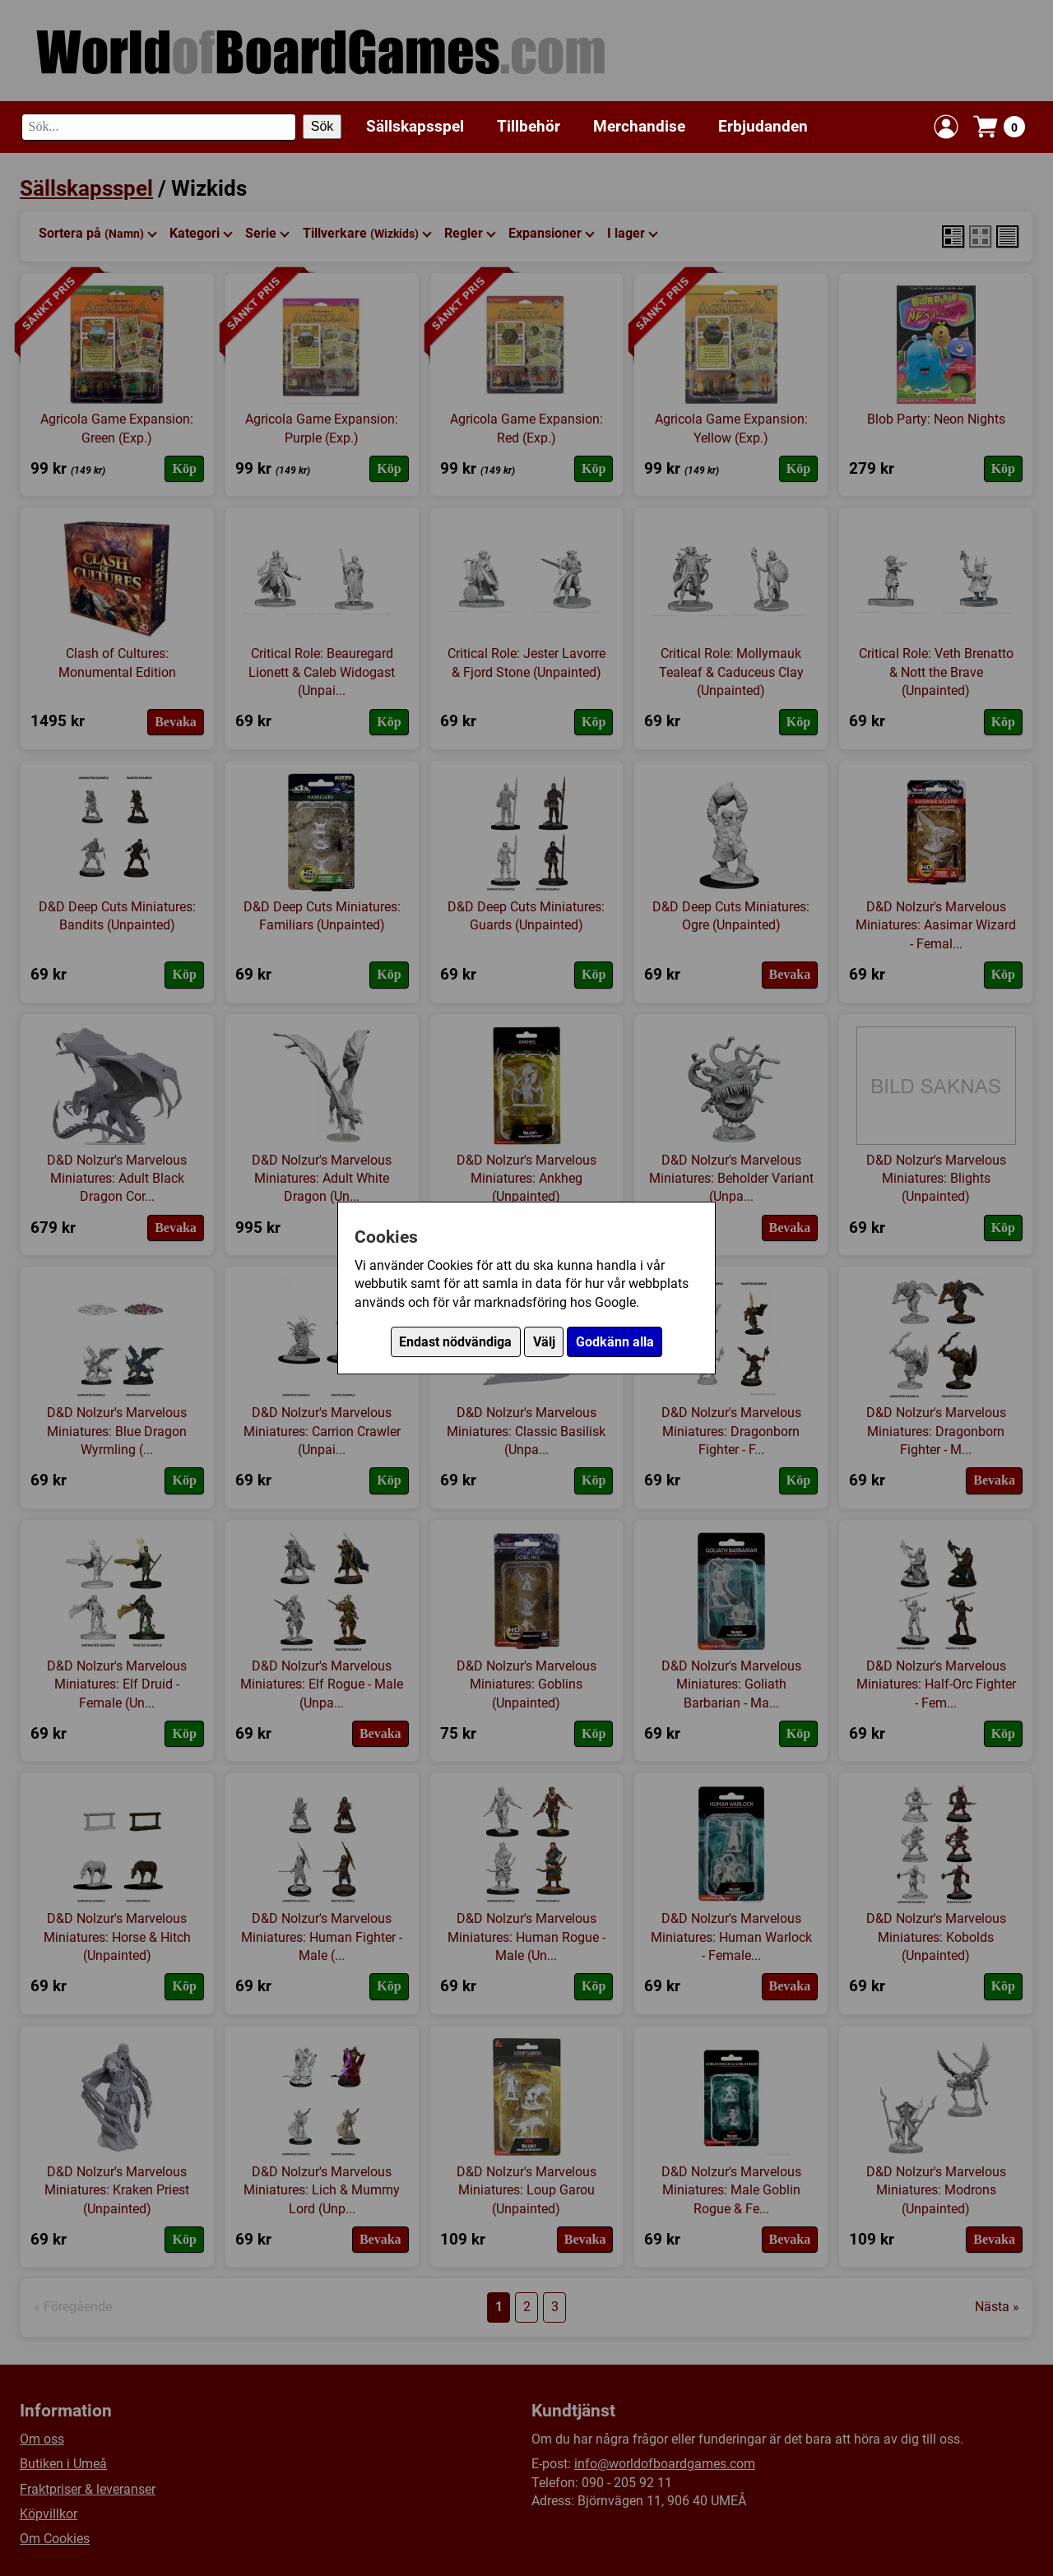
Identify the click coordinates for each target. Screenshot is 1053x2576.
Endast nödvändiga (455, 1342)
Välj (544, 1342)
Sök (322, 126)
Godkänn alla (615, 1342)
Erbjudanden (763, 126)
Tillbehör (528, 126)
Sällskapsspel (415, 126)
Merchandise (639, 126)
